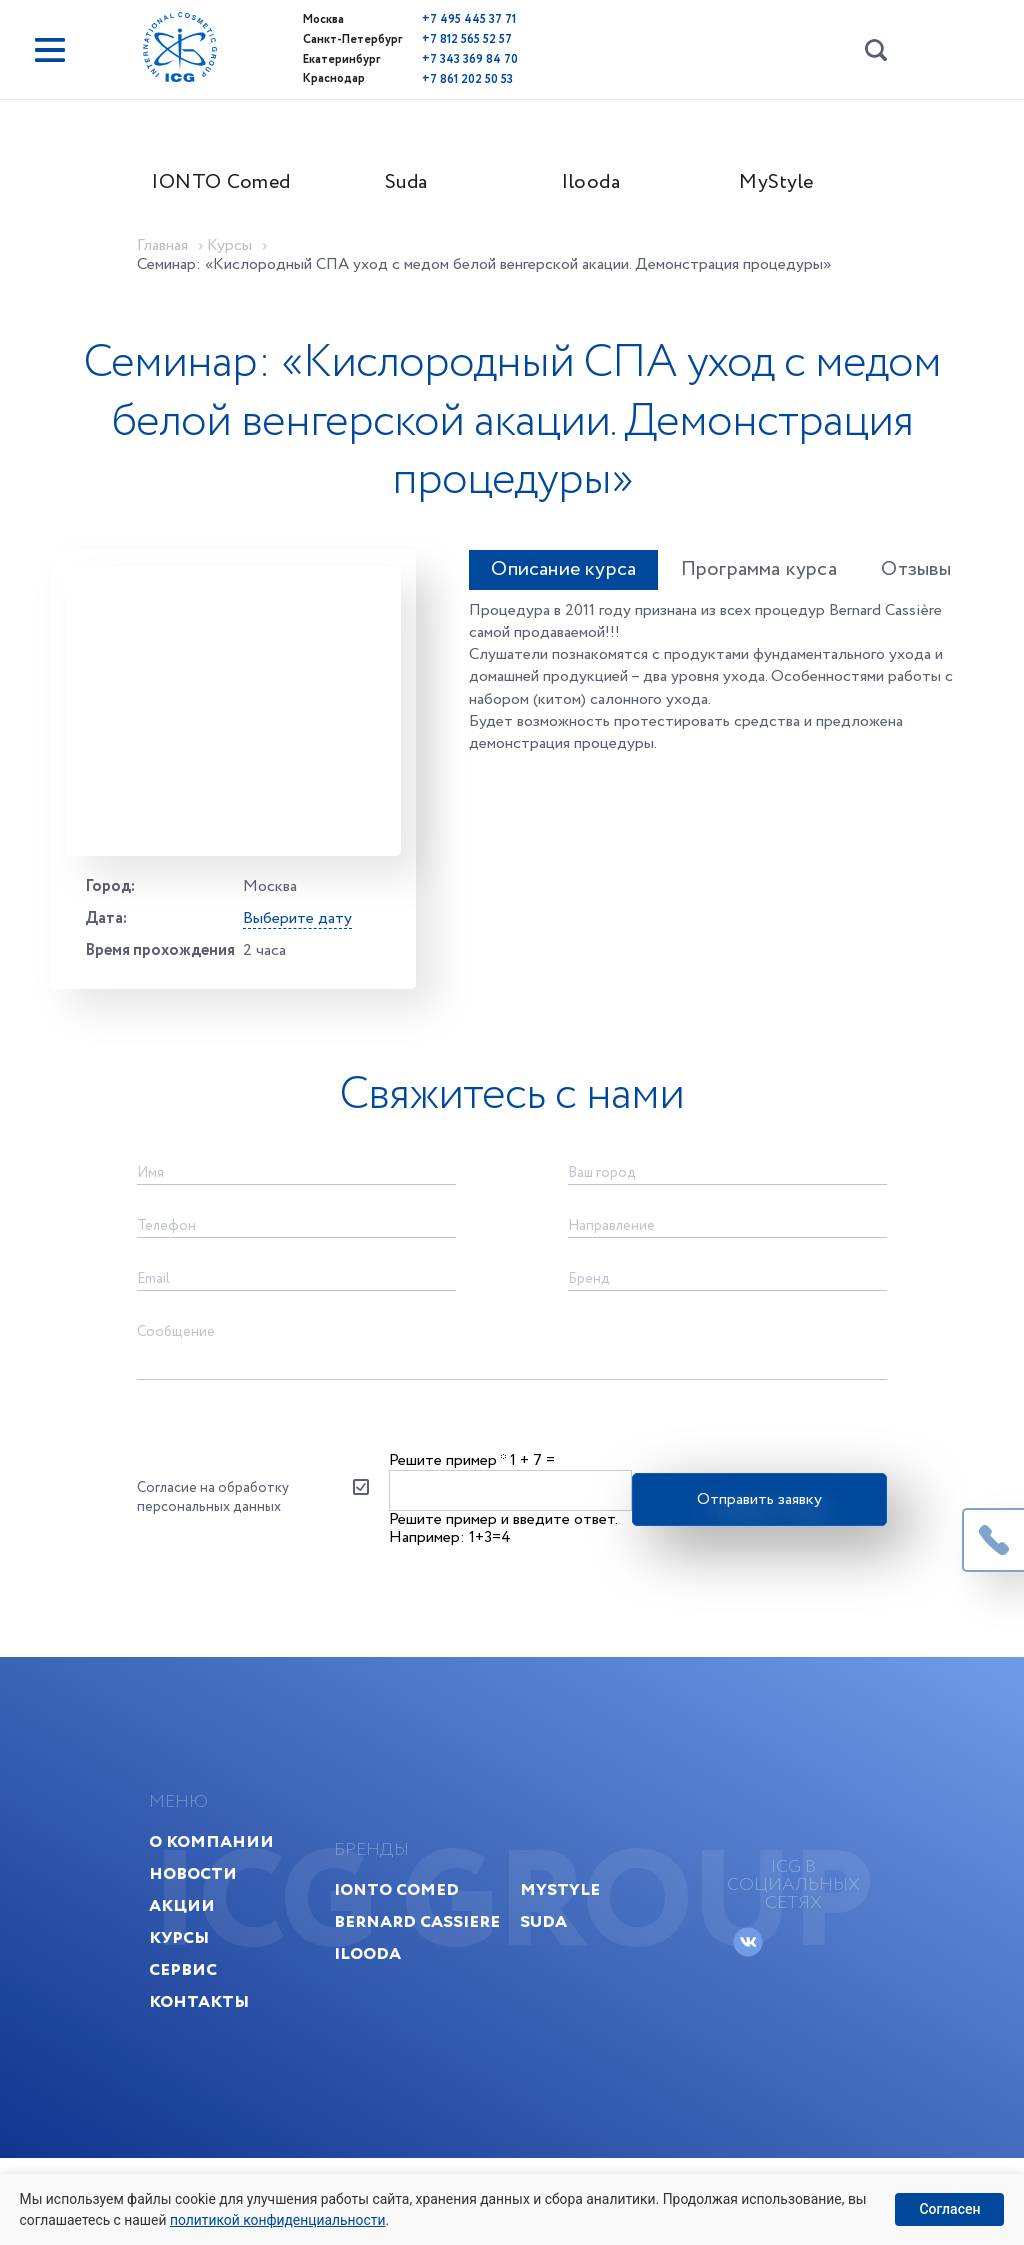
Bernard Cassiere (419, 1998)
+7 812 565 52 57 (440, 38)
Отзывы (913, 581)
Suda (419, 186)
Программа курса (749, 581)
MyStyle (789, 186)
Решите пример (448, 1517)
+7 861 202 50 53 (440, 76)
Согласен (949, 2209)
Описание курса (547, 581)
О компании (227, 1918)
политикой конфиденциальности (280, 2219)
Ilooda (605, 186)
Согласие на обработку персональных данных (226, 1556)
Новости (209, 1950)
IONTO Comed (234, 186)
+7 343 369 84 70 (443, 57)
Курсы (195, 2014)
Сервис (199, 2046)
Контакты (215, 2078)
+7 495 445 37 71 (442, 19)
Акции (198, 1982)
